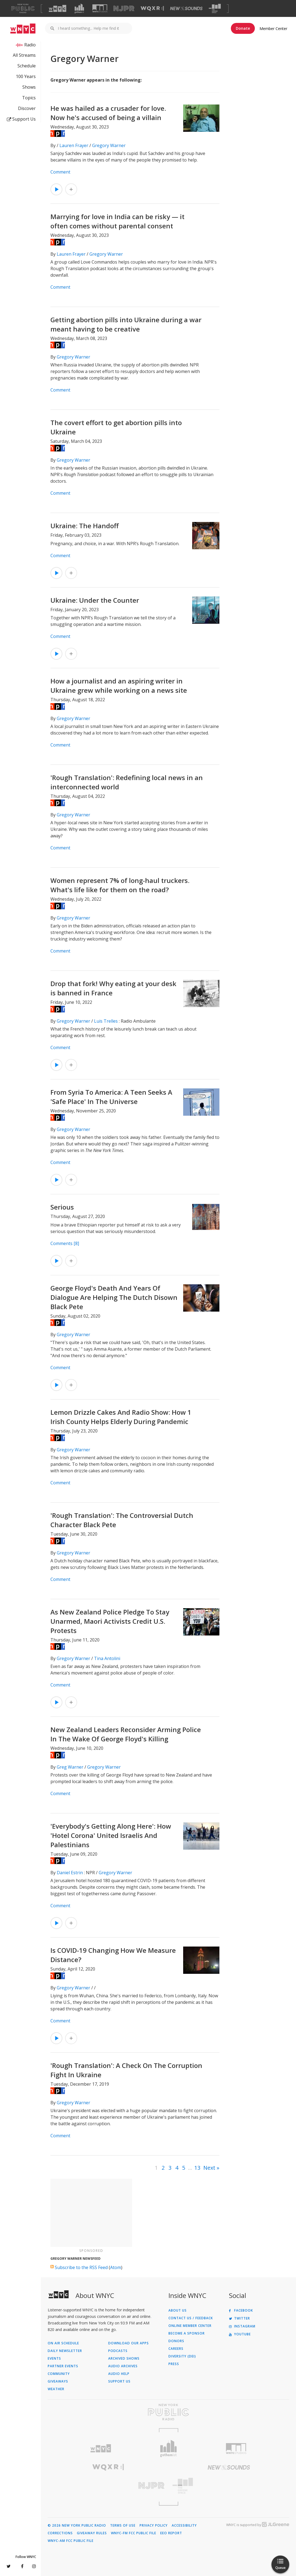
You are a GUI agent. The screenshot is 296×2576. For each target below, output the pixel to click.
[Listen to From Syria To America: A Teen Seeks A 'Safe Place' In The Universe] (56, 1180)
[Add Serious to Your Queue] (71, 1261)
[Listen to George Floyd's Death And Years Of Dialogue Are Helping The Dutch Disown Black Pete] (56, 1385)
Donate (243, 28)
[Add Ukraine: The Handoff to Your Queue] (71, 573)
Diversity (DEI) (182, 2356)
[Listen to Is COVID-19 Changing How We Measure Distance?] (56, 2038)
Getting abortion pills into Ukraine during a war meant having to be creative (125, 324)
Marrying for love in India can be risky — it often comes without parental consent (117, 221)
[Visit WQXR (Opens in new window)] (152, 8)
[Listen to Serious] (56, 1261)
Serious (62, 1206)
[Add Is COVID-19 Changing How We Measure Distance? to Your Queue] (71, 2038)
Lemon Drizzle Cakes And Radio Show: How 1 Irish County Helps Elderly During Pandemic (120, 1417)
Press (173, 2364)
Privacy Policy (154, 2525)
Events (54, 2358)
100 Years (26, 76)
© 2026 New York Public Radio (77, 2525)
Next (209, 2167)
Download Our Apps (128, 2343)
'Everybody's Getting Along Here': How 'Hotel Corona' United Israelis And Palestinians (110, 1835)
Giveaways (58, 2381)
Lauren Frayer (73, 145)
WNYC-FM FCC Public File (133, 2533)
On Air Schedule (63, 2343)
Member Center (273, 28)
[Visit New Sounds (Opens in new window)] (186, 8)
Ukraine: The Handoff (84, 525)
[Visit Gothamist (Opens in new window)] (79, 8)
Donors (176, 2341)
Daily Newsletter (65, 2351)
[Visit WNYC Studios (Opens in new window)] (99, 8)
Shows (29, 87)
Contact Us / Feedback (190, 2318)
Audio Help (118, 2373)
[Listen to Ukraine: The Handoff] (56, 573)
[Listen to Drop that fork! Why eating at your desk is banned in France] (56, 1065)
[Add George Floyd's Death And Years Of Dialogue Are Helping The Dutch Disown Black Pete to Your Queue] (71, 1385)
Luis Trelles (106, 1021)
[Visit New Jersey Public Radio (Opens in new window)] (108, 2485)
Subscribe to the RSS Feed (81, 2267)
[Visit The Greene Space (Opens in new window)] (215, 8)
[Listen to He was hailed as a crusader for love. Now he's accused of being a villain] (56, 189)
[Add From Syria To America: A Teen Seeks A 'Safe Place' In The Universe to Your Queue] (71, 1180)
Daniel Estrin (70, 1873)
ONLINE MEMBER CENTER (190, 2325)
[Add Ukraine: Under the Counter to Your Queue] (71, 654)
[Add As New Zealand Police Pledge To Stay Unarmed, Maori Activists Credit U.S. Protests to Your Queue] (71, 1702)
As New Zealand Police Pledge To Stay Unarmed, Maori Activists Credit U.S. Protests (109, 1621)
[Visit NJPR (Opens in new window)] (123, 8)
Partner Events (63, 2366)
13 (197, 2167)
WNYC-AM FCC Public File (70, 2540)
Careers (175, 2348)
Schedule (26, 66)
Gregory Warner (109, 145)
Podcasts (118, 2351)
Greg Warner (70, 1767)
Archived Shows (124, 2358)
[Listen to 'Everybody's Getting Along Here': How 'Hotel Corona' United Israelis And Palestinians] (56, 1923)
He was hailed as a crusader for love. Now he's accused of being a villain (108, 113)
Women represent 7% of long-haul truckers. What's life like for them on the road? (119, 885)
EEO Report (171, 2533)
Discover (27, 108)
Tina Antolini (107, 1658)
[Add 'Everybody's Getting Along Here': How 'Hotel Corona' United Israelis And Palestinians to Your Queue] (71, 1923)
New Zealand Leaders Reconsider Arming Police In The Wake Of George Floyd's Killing (125, 1734)
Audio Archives (123, 2366)
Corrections (60, 2533)
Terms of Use (122, 2525)
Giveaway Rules (92, 2533)
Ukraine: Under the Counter (94, 600)
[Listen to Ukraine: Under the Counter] (56, 654)
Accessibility (184, 2525)
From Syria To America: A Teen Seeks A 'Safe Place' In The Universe (111, 1097)
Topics (29, 98)
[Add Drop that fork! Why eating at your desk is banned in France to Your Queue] (71, 1065)
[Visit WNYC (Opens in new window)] (57, 8)
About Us (177, 2310)
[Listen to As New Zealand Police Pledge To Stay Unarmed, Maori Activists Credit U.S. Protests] (56, 1702)
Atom (115, 2267)
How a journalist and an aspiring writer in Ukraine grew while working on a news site (118, 685)
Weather (56, 2389)
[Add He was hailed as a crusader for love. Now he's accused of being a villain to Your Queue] (71, 189)
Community (59, 2373)
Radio (30, 45)
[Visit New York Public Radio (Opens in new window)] (168, 2412)
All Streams (24, 55)
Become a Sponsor (186, 2333)
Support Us (21, 119)
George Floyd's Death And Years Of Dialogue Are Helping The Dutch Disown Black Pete (113, 1297)
